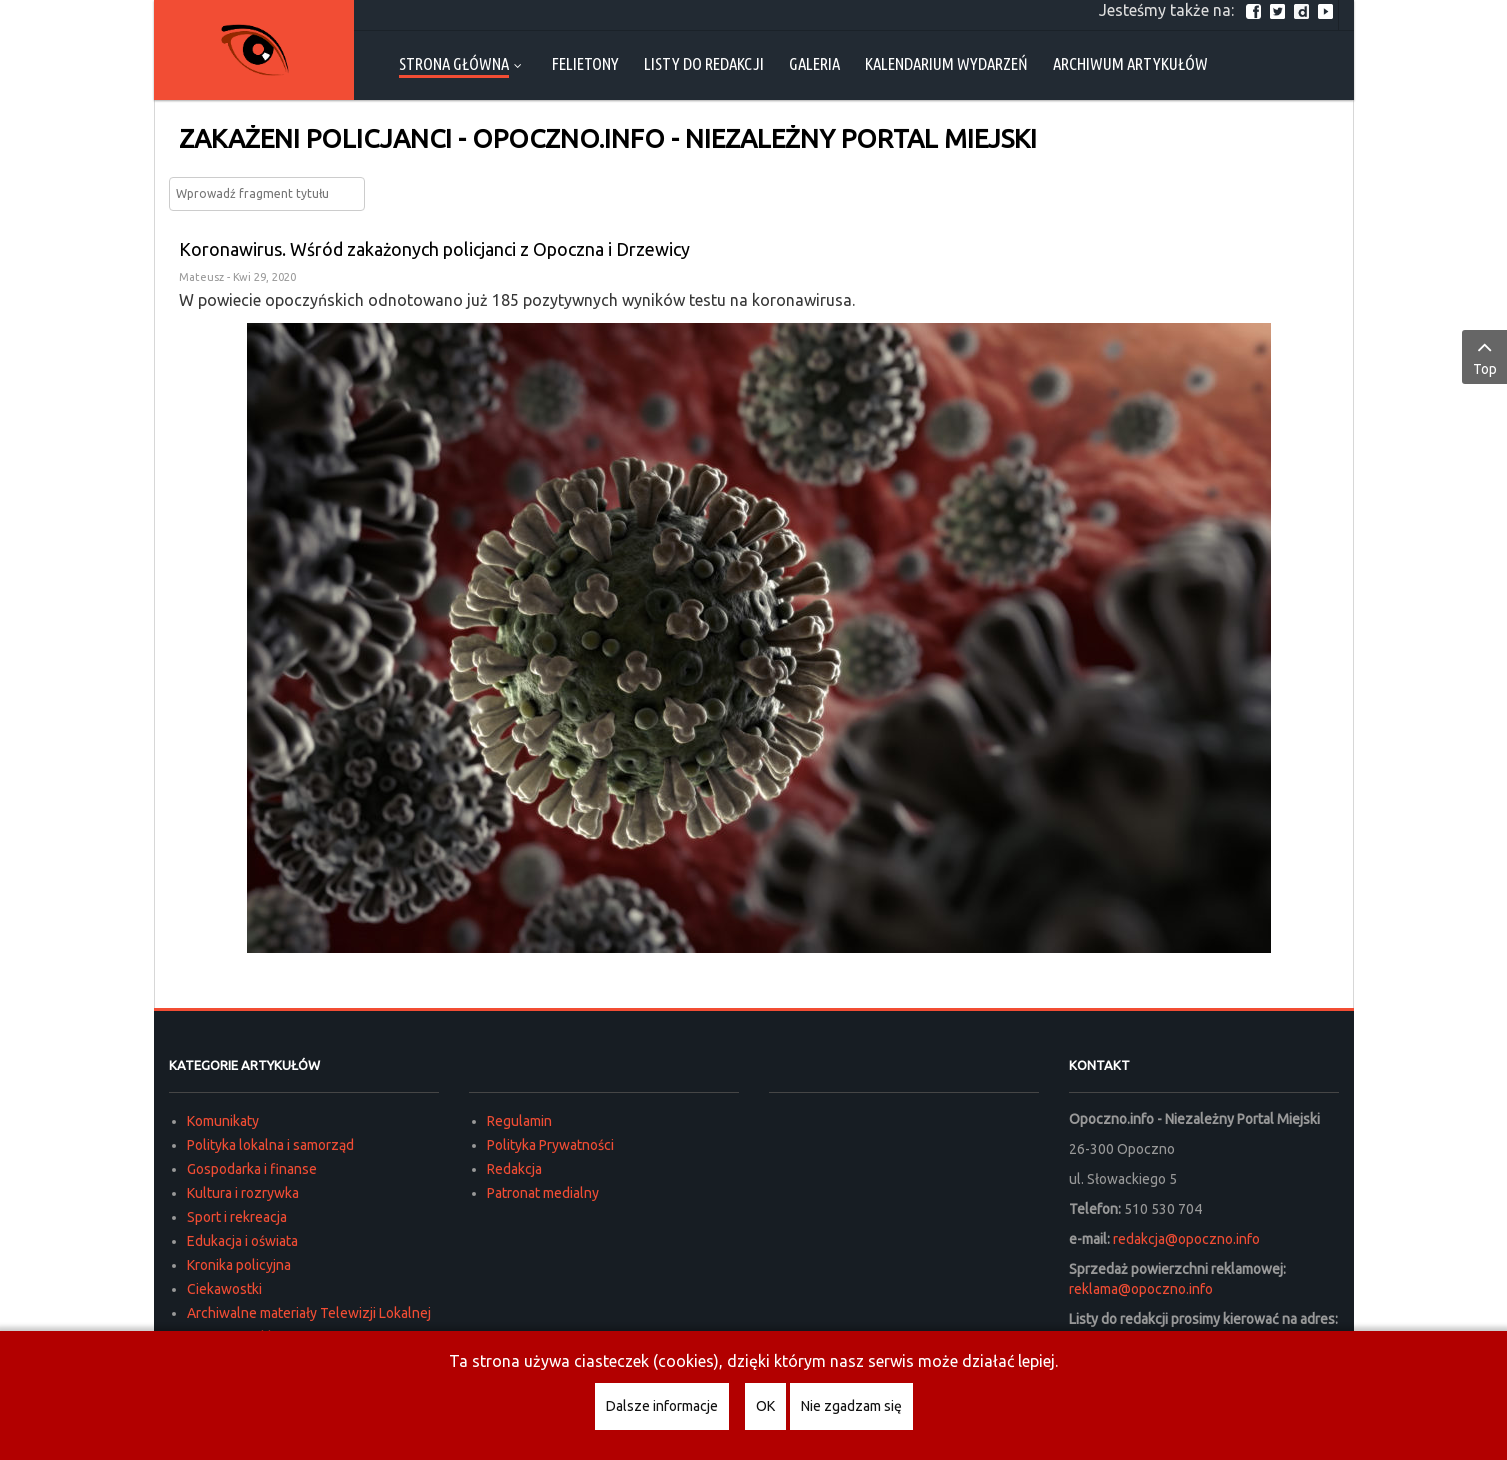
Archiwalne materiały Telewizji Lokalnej (309, 1313)
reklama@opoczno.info (1141, 1289)
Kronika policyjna (239, 1265)
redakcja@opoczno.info (1186, 1239)
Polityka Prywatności (550, 1145)
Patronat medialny (543, 1193)
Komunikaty (223, 1121)
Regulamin (519, 1121)
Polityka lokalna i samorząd (270, 1145)
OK (765, 1406)
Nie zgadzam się (851, 1406)
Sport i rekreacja (237, 1217)
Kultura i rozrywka (243, 1193)
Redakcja (514, 1169)
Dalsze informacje (662, 1406)
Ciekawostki (224, 1289)
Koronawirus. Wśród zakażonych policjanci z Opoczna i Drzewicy (434, 249)
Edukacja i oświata (242, 1241)
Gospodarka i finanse (252, 1169)
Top (1484, 356)
